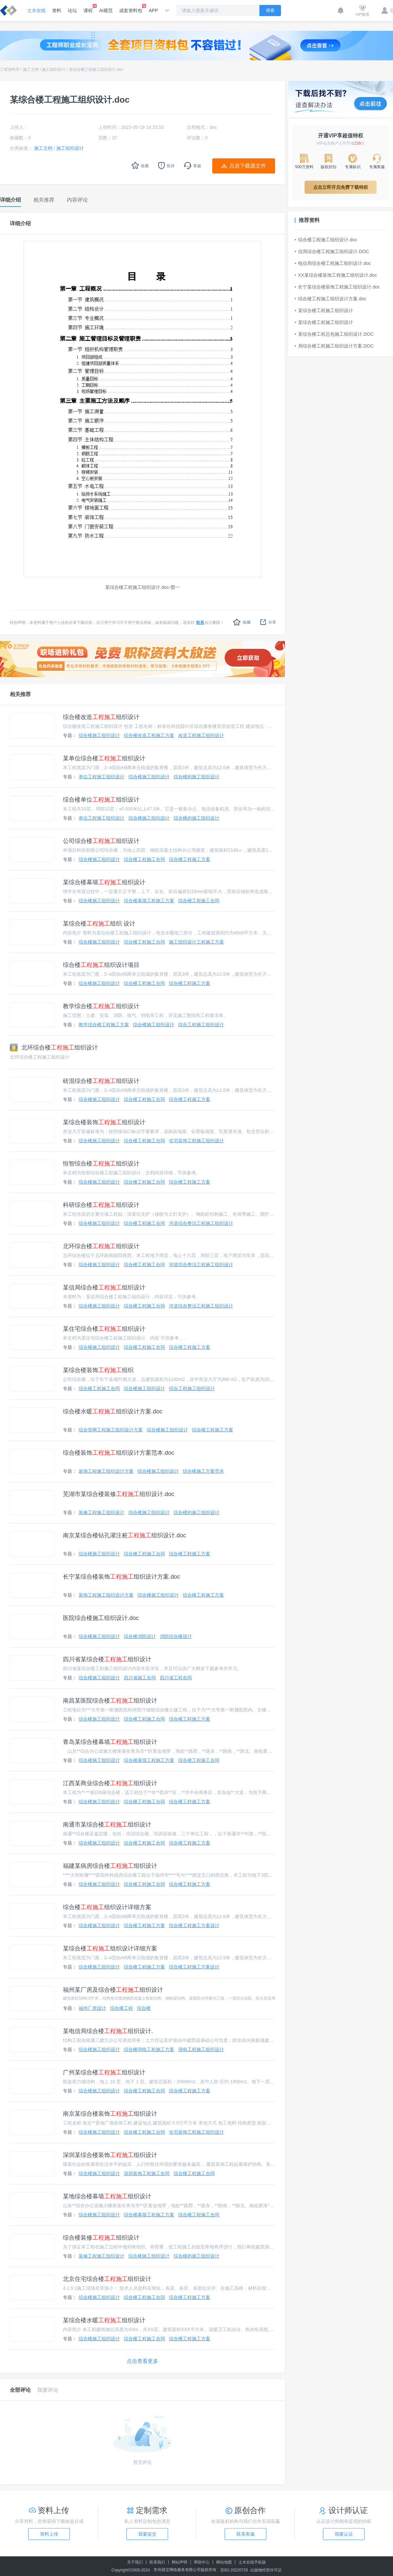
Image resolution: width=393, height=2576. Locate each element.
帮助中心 (202, 2562)
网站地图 (224, 2562)
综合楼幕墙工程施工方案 (149, 900)
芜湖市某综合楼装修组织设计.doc (118, 1494)
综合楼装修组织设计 (101, 2237)
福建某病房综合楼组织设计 (110, 1866)
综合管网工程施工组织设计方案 (111, 1429)
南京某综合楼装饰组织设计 (110, 2113)
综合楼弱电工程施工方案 (149, 2049)
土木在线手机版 (252, 2562)
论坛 (72, 10)
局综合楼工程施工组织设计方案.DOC (334, 346)
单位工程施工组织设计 (101, 776)
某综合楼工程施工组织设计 (324, 310)
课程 (88, 8)
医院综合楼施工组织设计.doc (101, 1618)
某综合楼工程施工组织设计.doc (96, 69)
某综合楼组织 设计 (99, 923)
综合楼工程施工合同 (144, 859)
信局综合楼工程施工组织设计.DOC (332, 251)
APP (153, 10)
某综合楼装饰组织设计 (104, 1122)
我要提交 (147, 2534)
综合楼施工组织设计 (99, 735)
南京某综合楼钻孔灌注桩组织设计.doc (124, 1535)
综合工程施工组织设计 (201, 1024)
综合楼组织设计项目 (101, 965)
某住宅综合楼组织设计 (104, 1329)
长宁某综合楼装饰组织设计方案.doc (121, 1576)
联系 (200, 622)
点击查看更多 (142, 2361)
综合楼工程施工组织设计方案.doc (330, 298)
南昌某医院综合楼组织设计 (110, 1700)
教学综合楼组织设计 (101, 1006)
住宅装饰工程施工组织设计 (196, 1140)
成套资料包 (130, 8)
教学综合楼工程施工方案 (104, 1024)
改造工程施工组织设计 (201, 735)
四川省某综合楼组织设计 (107, 1659)
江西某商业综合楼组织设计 (110, 1783)
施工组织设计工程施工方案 (196, 942)
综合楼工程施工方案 (189, 859)
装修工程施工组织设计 (101, 1512)
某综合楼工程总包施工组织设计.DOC (334, 334)
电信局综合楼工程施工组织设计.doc (333, 263)
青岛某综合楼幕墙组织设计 (110, 1742)
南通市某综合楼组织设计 (107, 1824)
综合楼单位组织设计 (101, 799)
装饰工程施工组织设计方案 (106, 1471)
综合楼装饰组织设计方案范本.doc (118, 1452)
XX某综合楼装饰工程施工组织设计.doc (336, 275)
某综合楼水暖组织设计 (104, 2320)
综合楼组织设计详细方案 (107, 1907)
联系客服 (245, 2534)
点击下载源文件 (247, 166)
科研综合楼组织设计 (101, 1205)
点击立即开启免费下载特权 (340, 187)
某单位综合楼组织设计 (104, 758)
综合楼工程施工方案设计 (194, 1925)
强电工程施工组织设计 (201, 2049)
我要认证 (344, 2534)
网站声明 (179, 2562)
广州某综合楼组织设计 (104, 2072)
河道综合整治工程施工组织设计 (201, 1223)
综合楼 (144, 2008)
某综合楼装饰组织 (98, 1370)
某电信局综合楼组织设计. (108, 2031)
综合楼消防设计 (140, 1636)
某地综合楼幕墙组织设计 (107, 2196)
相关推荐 (20, 694)
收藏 (242, 622)
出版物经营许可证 (266, 2570)
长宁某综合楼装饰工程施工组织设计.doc (337, 287)
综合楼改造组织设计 (101, 717)
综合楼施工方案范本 (203, 1471)
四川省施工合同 (140, 1677)
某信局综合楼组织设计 (104, 1287)
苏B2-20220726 (234, 2570)
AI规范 (106, 10)
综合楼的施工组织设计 (196, 776)
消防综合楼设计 (176, 1636)
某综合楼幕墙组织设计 (104, 882)
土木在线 (36, 10)
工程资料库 (10, 69)
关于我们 (135, 2562)
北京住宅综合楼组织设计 (107, 2279)
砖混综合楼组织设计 (101, 1081)
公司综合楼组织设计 (101, 841)
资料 (56, 10)
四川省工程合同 (176, 1677)
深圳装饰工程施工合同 (147, 2173)
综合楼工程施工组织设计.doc (326, 239)
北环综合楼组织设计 (54, 1047)
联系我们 (157, 2562)
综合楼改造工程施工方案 (149, 735)
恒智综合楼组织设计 (101, 1163)
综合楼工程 (121, 2008)
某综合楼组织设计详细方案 (110, 1948)
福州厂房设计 (92, 2008)
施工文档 (31, 69)
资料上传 (49, 2534)
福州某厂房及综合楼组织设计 (113, 1990)
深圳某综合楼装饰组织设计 (110, 2155)
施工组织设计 (54, 69)
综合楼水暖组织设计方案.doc (112, 1411)
